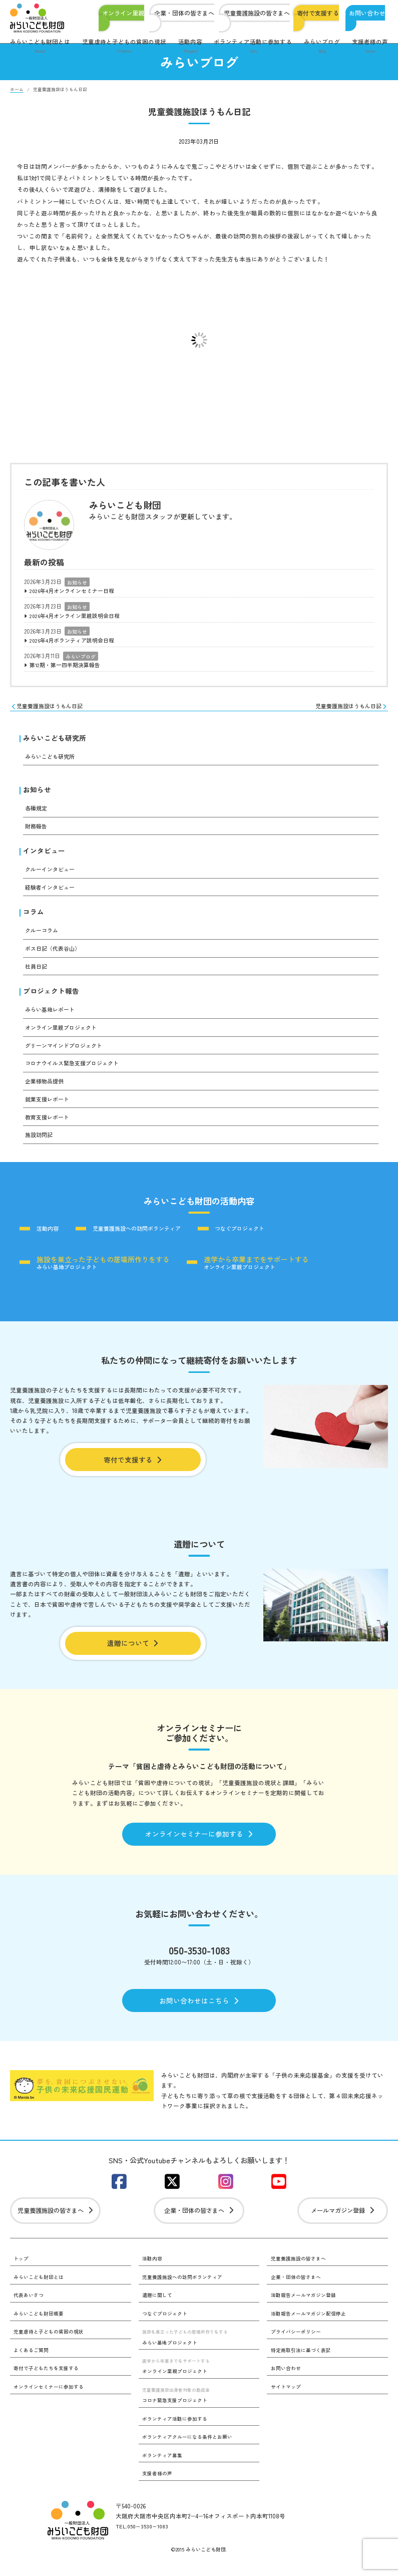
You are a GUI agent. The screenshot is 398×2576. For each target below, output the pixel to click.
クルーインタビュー (52, 874)
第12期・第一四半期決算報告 (68, 667)
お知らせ (77, 582)
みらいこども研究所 (54, 741)
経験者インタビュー (52, 892)
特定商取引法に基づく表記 (301, 2365)
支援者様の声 (370, 47)
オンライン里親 (123, 13)
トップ (21, 2273)
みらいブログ (322, 47)
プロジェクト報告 (51, 996)
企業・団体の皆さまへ (184, 13)
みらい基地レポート (52, 1015)
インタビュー (44, 854)
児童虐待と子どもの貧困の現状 (124, 47)
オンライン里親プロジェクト (64, 1033)
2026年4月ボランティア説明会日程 (76, 642)
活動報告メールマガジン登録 (303, 2310)
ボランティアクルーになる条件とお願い (187, 2452)
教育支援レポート (49, 1123)
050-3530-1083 (199, 1961)
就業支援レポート (49, 1105)
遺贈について (132, 1652)
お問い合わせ (367, 13)
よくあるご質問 (31, 2365)
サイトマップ (286, 2402)
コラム (33, 917)
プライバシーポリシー (296, 2347)
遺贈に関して (157, 2310)
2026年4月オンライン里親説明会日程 (79, 617)
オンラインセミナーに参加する (198, 1844)
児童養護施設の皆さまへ (257, 13)
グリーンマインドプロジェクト (67, 1051)
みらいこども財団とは (40, 47)
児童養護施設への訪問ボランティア (146, 1235)
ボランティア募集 (162, 2471)
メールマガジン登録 (342, 2224)
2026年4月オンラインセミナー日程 (76, 591)
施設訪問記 (40, 1140)
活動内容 (190, 47)
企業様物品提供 (46, 1087)
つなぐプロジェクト (257, 1235)
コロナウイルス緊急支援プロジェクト (76, 1069)
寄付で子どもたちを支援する (46, 2384)
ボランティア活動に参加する (253, 47)
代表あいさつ (29, 2310)
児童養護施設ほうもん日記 (49, 709)
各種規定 (37, 812)
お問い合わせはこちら (198, 2013)
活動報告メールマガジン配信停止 (308, 2329)
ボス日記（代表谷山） (55, 954)
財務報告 (37, 830)
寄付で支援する (318, 13)
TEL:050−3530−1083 (144, 2542)
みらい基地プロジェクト (104, 1268)
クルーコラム (43, 936)
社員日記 (37, 972)
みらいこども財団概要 (39, 2329)
